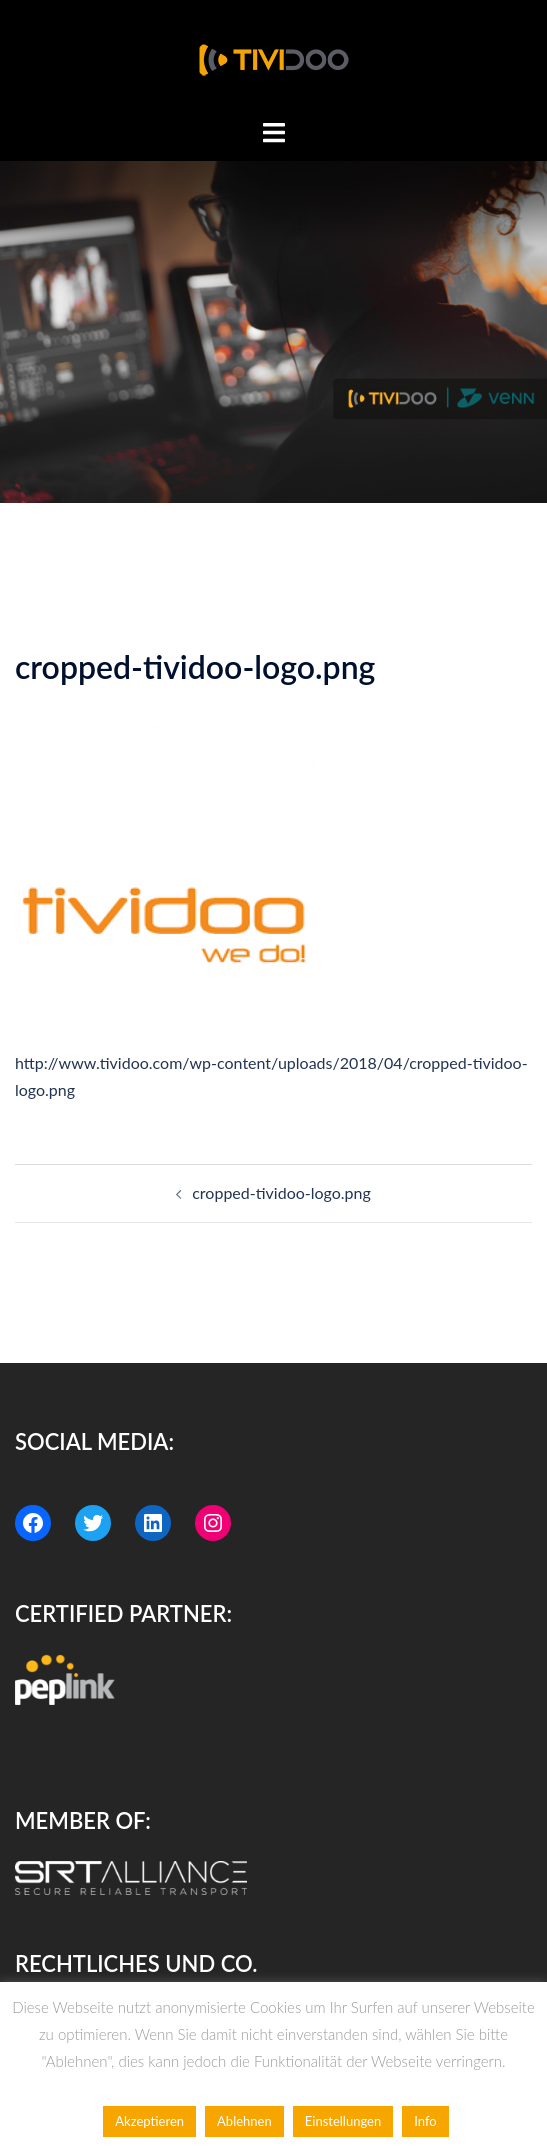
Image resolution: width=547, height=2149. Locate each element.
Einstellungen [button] (343, 2121)
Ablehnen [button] (244, 2121)
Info (425, 2121)
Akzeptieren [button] (149, 2121)
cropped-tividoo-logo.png (281, 1192)
